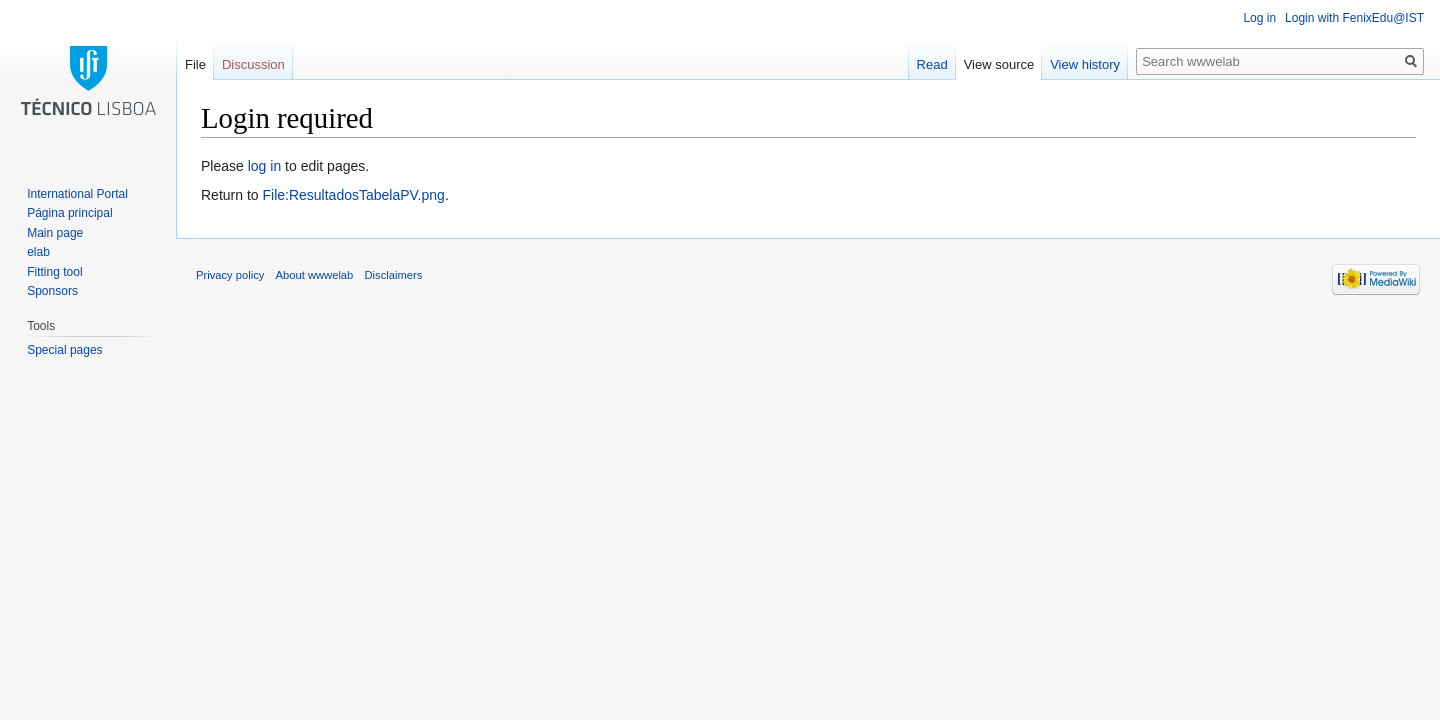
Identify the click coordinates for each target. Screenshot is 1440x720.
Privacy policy (230, 275)
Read (932, 64)
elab (38, 252)
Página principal (69, 213)
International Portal (77, 194)
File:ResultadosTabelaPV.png (353, 195)
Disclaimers (394, 275)
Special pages (64, 350)
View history (1085, 64)
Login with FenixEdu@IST (1354, 18)
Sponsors (52, 291)
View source (999, 64)
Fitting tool (54, 272)
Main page (55, 233)
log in (264, 166)
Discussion (253, 64)
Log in (1259, 18)
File (195, 64)
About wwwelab (315, 275)
